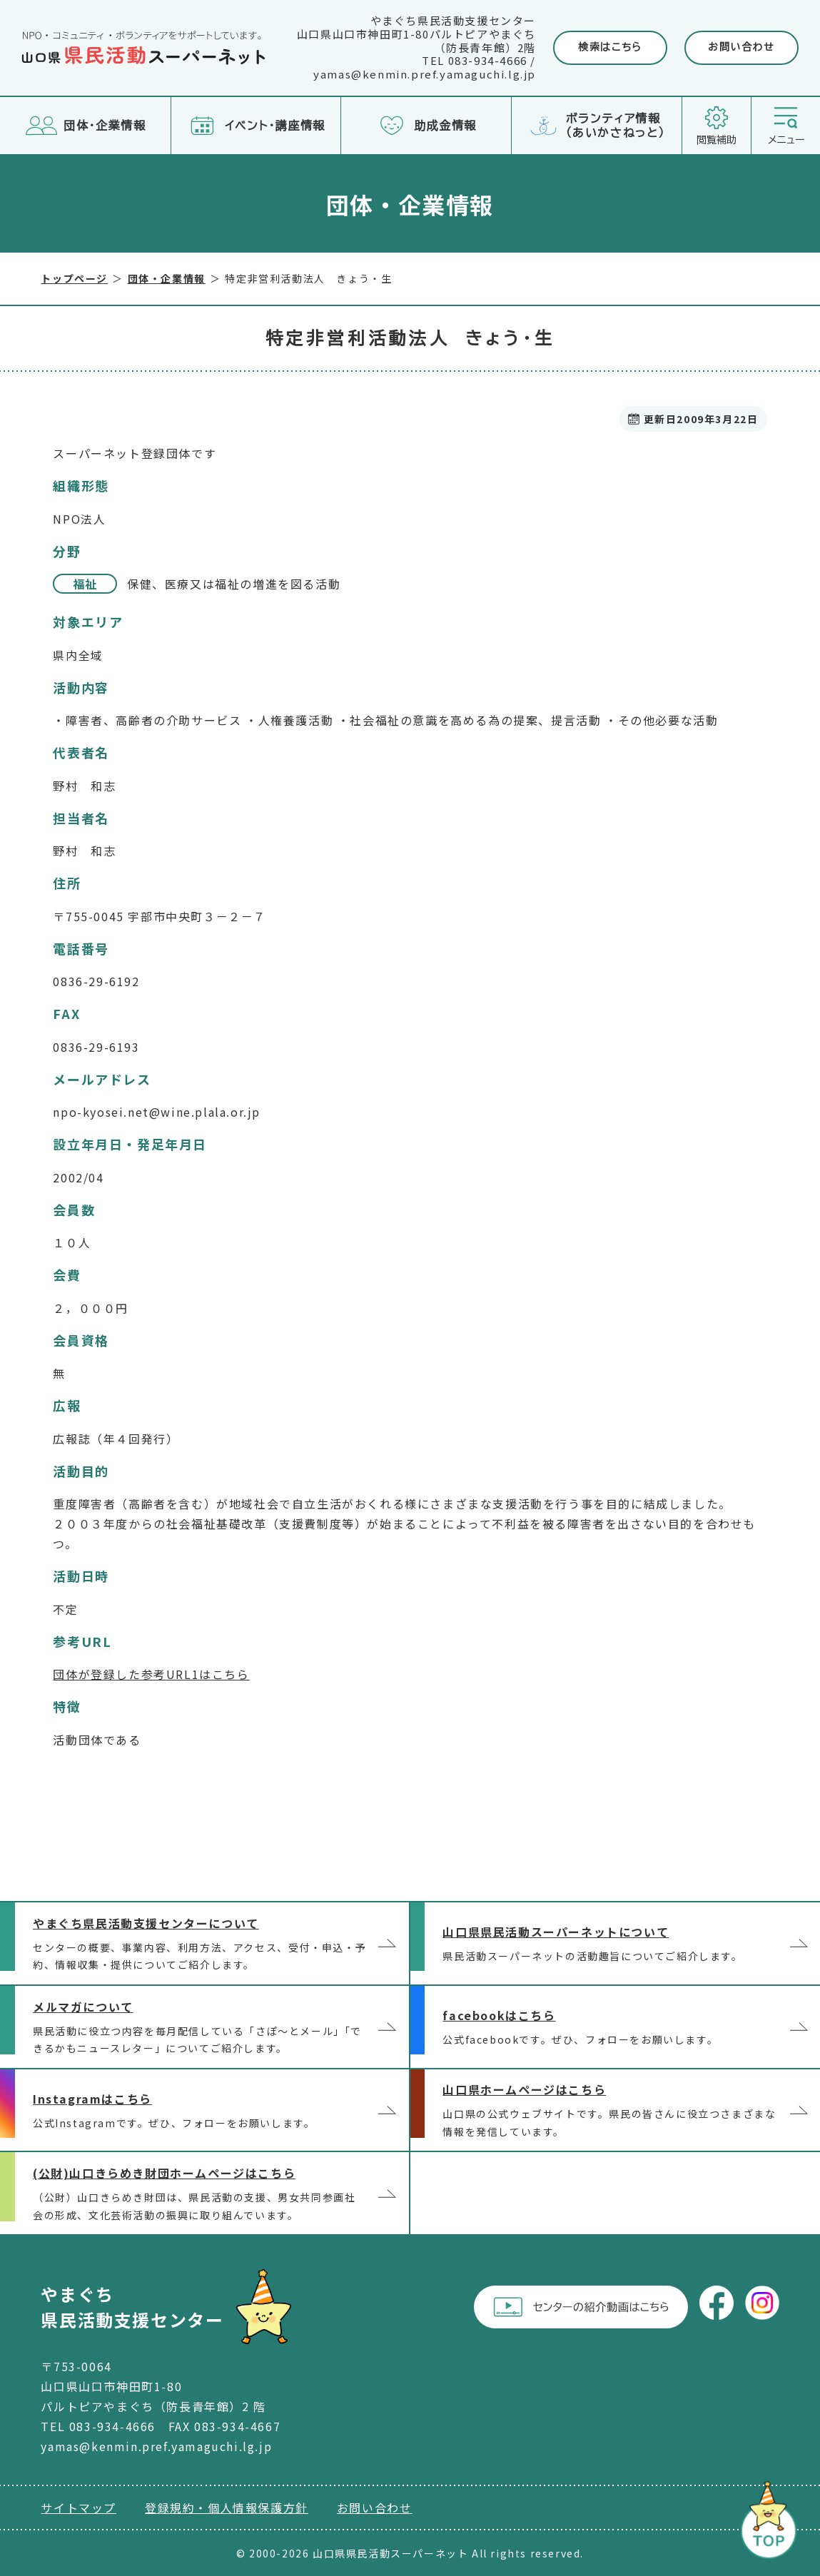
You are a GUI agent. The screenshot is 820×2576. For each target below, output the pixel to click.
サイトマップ (78, 2507)
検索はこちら (610, 47)
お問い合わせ (741, 47)
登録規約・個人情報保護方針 (226, 2507)
